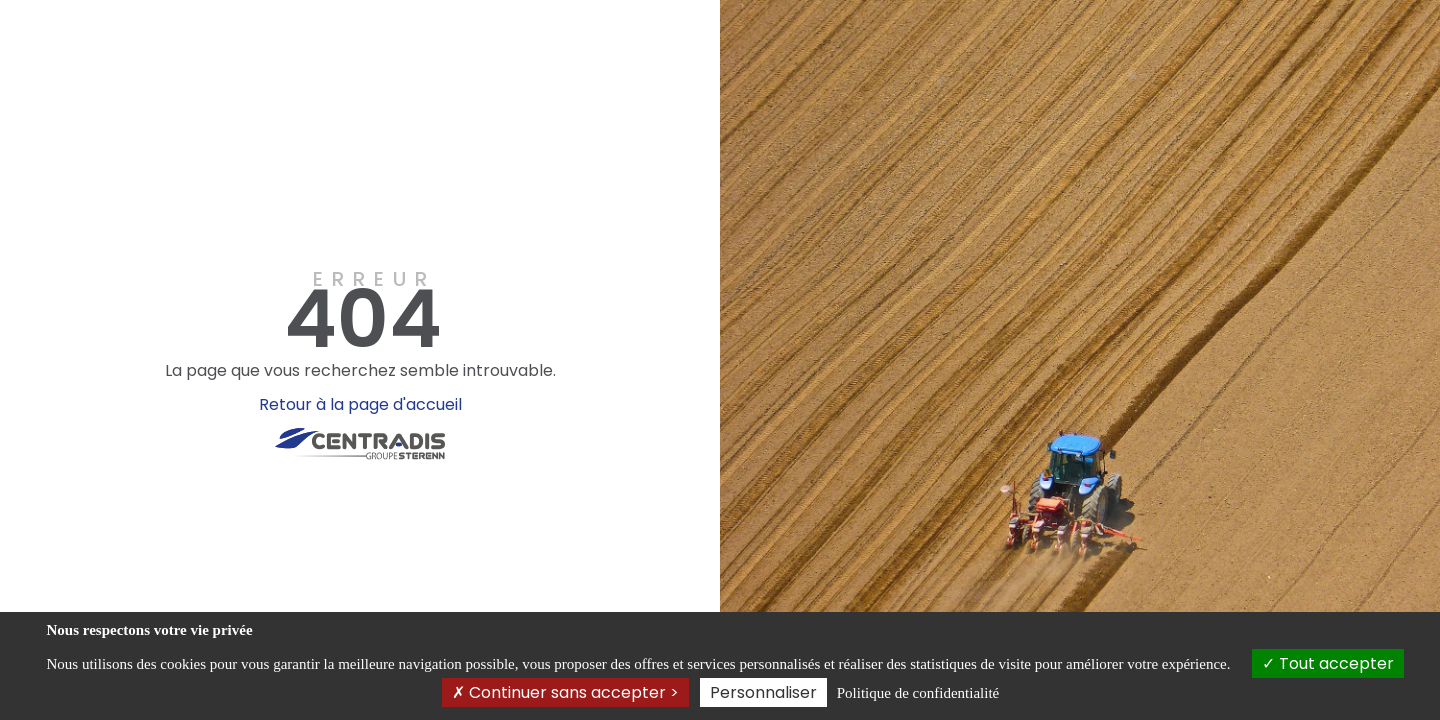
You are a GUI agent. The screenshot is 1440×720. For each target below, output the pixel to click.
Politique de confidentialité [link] (918, 693)
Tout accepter (1328, 663)
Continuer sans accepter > (565, 692)
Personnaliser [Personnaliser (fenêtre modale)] (763, 692)
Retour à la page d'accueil (360, 404)
